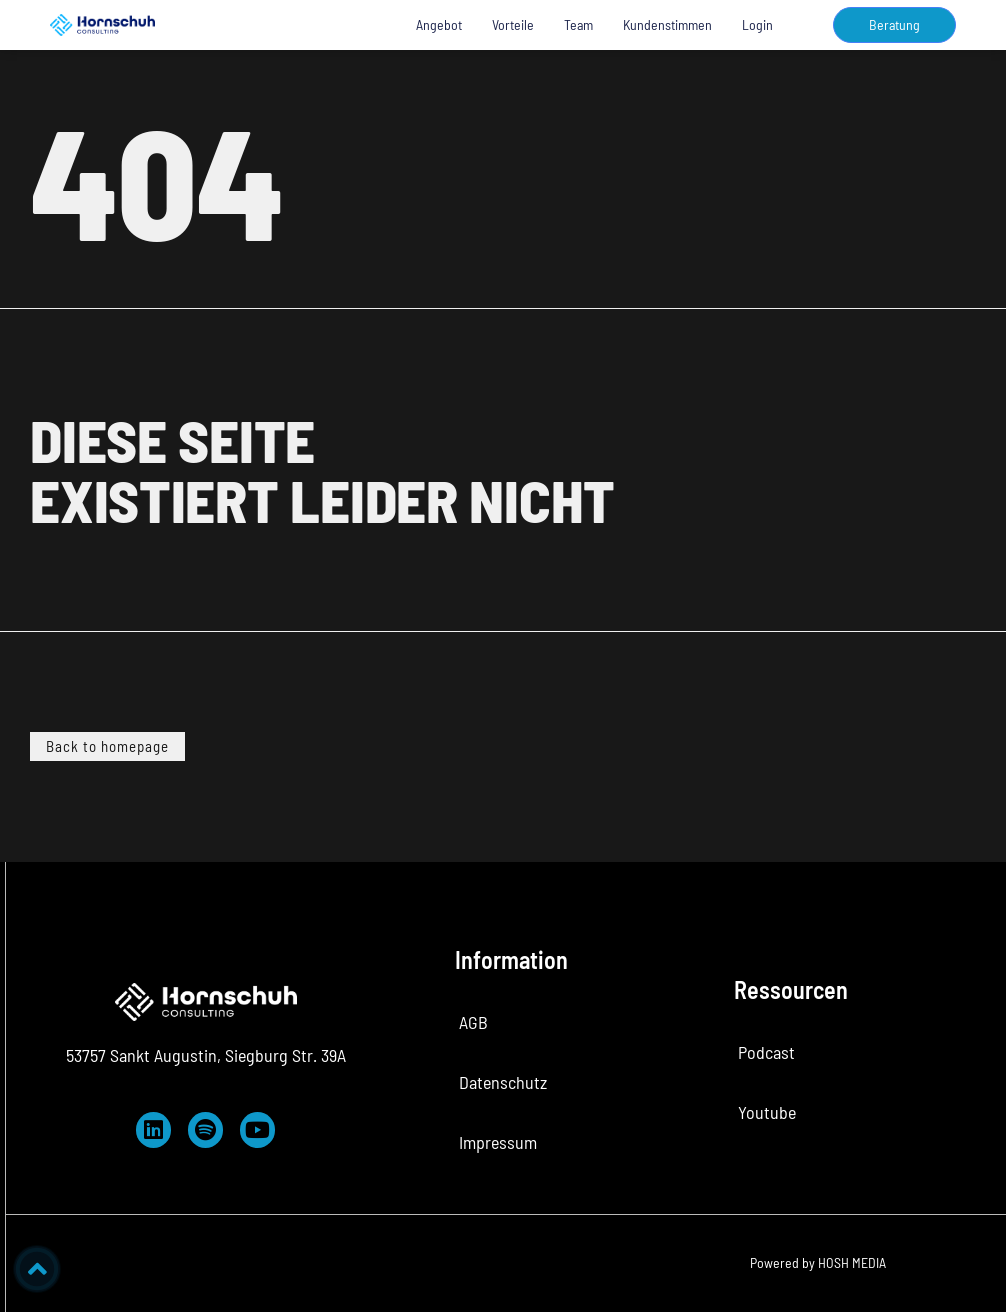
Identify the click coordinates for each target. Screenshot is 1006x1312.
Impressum (498, 1142)
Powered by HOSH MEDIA (818, 1262)
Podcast (766, 1052)
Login (757, 24)
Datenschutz (503, 1082)
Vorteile (513, 24)
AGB (473, 1022)
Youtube (767, 1112)
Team (578, 24)
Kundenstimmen (667, 24)
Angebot (439, 24)
